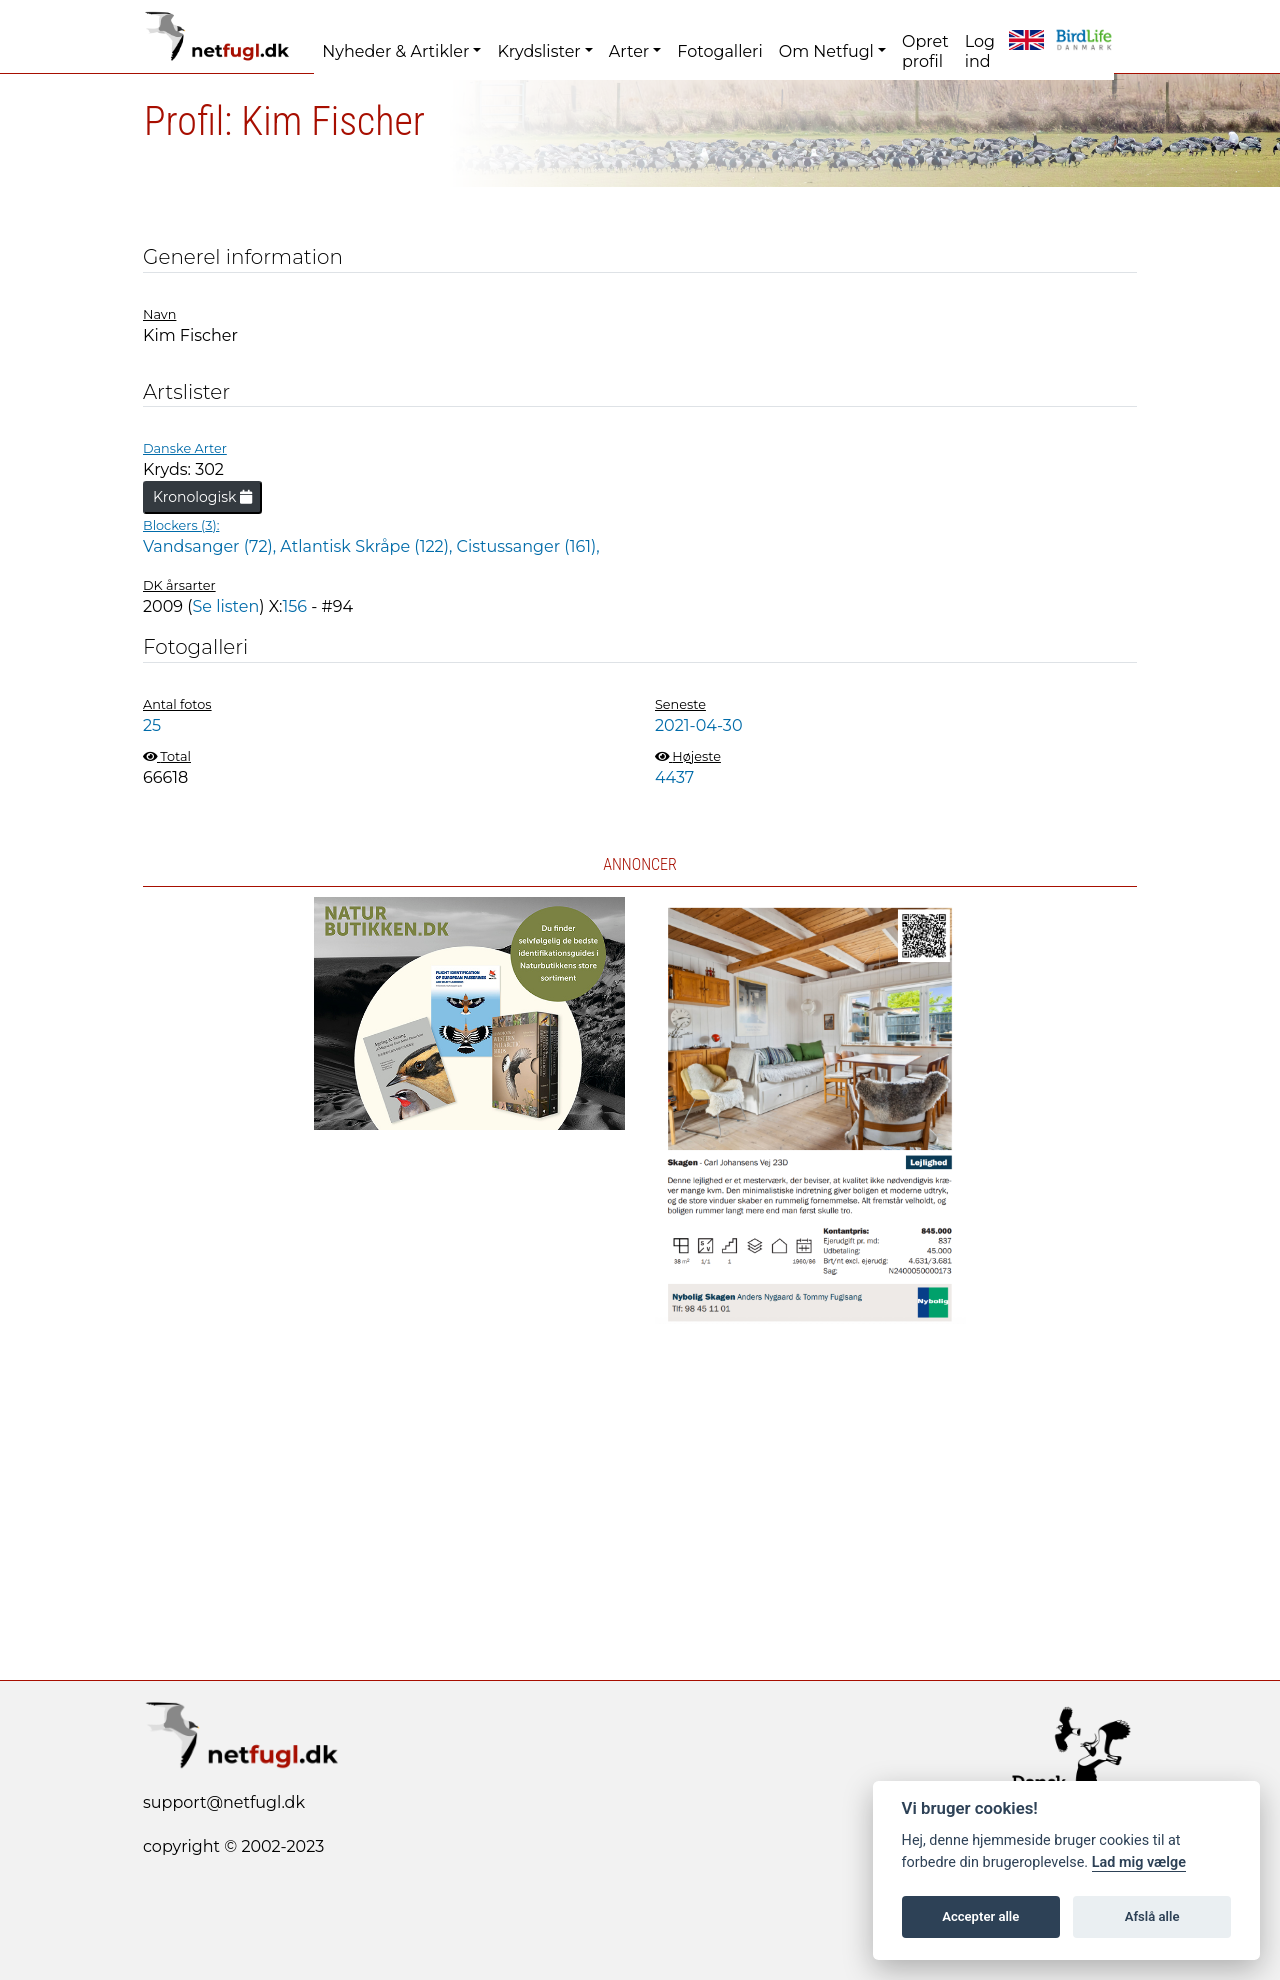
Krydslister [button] (538, 51)
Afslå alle (1152, 1916)
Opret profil (925, 51)
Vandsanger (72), (211, 546)
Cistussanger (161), (528, 546)
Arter (629, 51)
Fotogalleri (719, 51)
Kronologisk (202, 497)
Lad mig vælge (1139, 1862)
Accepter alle (980, 1916)
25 (152, 725)
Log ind (980, 51)
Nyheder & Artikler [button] (395, 51)
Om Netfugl (826, 51)
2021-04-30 (698, 725)
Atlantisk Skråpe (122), (368, 546)
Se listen (225, 606)
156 (295, 606)
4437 (674, 777)
